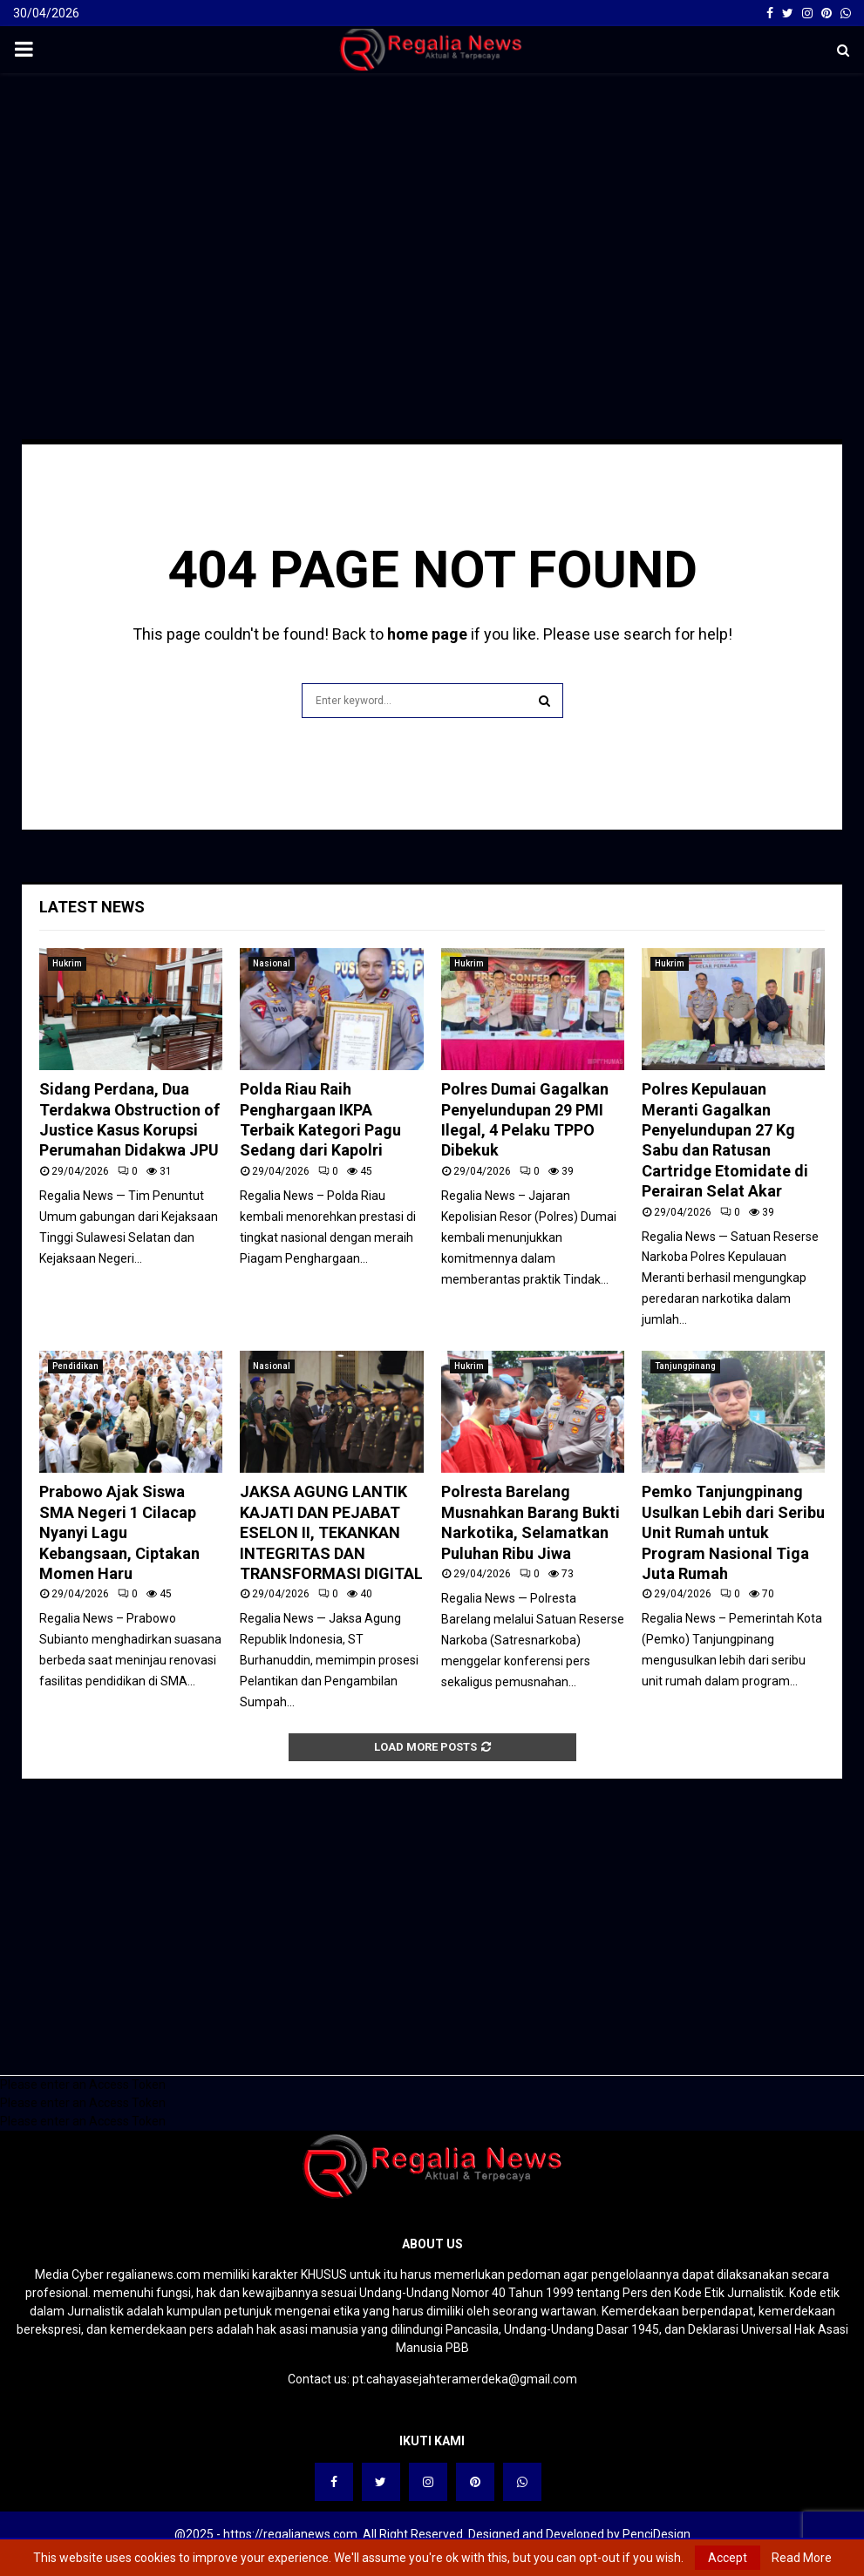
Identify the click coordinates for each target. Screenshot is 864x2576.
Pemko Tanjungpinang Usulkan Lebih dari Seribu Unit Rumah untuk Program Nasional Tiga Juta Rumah (733, 1532)
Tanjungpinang (685, 1366)
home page (427, 634)
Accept (727, 2558)
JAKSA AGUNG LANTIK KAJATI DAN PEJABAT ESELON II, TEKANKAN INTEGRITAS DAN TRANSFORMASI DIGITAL (331, 1532)
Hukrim (67, 963)
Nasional (271, 963)
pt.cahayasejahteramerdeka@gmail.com (464, 2379)
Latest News (92, 907)
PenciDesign (656, 2534)
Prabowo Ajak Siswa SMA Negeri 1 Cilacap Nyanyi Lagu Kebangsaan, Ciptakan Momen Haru (119, 1532)
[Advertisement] (432, 213)
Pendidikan (75, 1366)
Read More (802, 2558)
